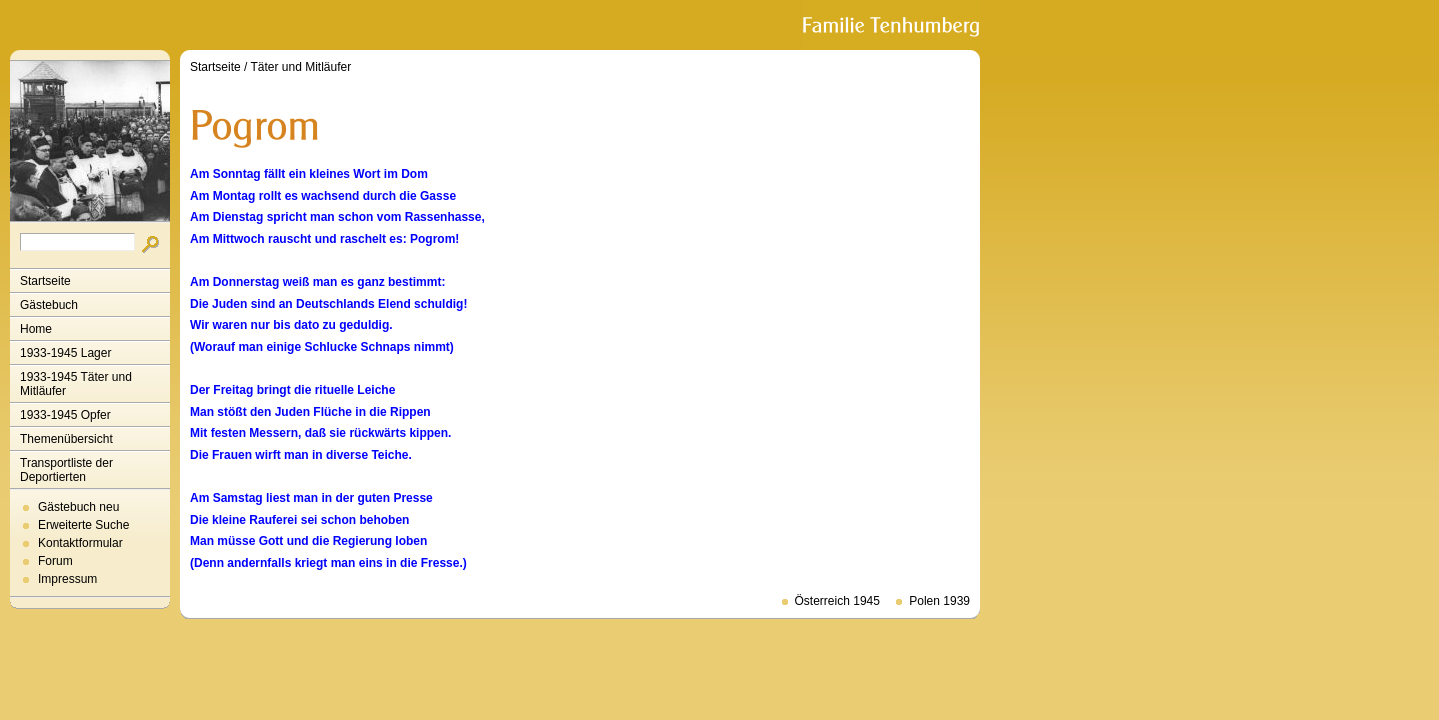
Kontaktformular (80, 543)
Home (36, 329)
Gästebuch (49, 305)
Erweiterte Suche (83, 525)
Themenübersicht (66, 439)
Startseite (45, 281)
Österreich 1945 (837, 601)
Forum (55, 561)
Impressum (67, 579)
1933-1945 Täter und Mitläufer (76, 384)
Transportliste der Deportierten (66, 470)
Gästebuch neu (78, 507)
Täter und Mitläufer (301, 67)
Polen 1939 (939, 601)
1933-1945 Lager (65, 353)
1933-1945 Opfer (65, 415)
